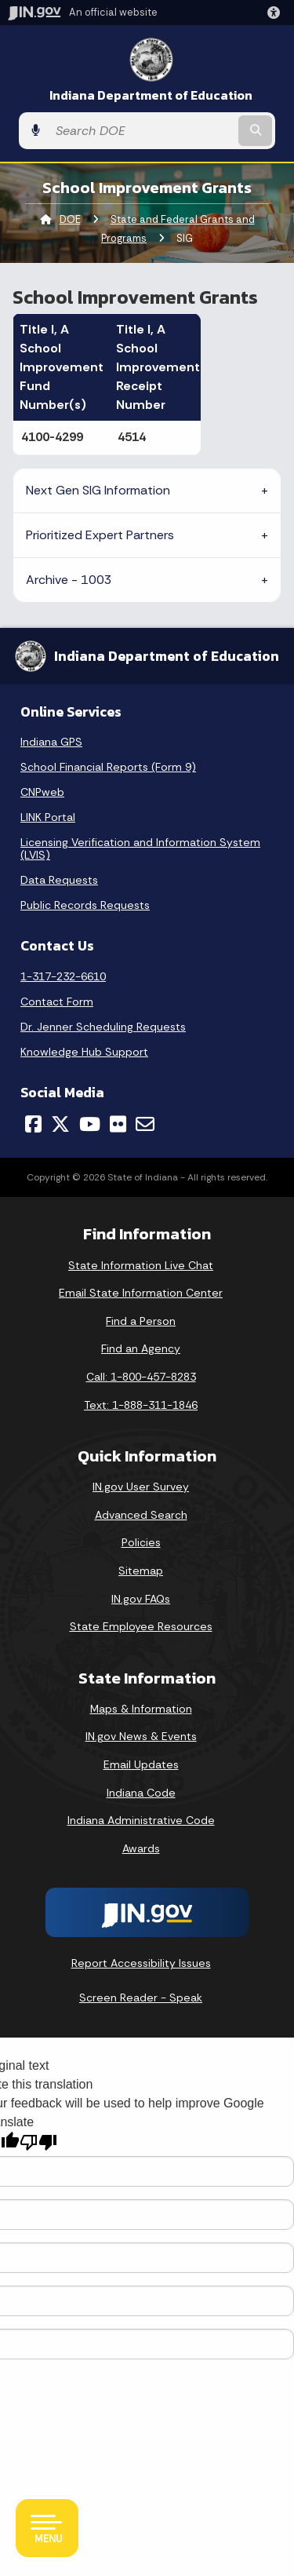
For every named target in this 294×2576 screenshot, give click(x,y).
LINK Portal (47, 817)
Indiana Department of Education (150, 95)
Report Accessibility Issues (141, 1963)
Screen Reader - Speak (140, 1997)
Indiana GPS (51, 742)
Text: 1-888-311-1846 (141, 1405)
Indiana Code (141, 1793)
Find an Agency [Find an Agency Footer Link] (140, 1348)
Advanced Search (141, 1515)
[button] (276, 12)
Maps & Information (141, 1709)
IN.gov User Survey (141, 1487)
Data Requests (59, 880)
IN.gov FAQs (140, 1599)
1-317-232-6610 (63, 976)
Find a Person (141, 1321)
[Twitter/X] (60, 1124)
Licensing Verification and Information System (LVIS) (140, 848)
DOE (70, 219)
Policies (141, 1542)
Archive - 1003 (69, 579)
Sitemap (140, 1570)
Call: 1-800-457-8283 (141, 1377)
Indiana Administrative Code (141, 1820)
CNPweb (42, 792)
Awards (141, 1848)
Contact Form (56, 1001)
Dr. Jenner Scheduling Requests (103, 1027)
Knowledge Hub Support (84, 1052)
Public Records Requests (85, 905)
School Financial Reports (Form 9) (108, 767)
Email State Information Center (141, 1293)
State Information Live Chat (140, 1265)
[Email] (145, 1124)
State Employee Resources (141, 1626)
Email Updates (141, 1764)
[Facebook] (33, 1124)
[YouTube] (89, 1124)
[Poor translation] (38, 2142)
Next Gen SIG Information (98, 490)
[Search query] (141, 130)
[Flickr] (118, 1124)
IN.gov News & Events (141, 1736)
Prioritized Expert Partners (100, 535)
